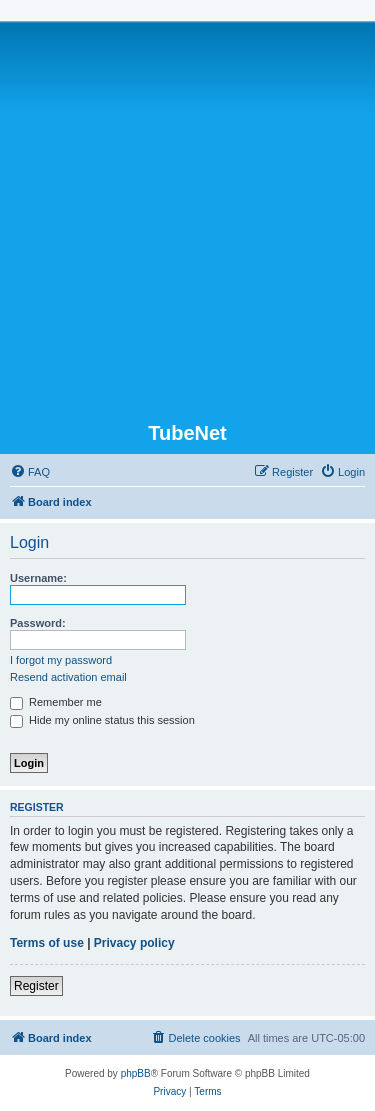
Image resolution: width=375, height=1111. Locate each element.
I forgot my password (61, 660)
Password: (38, 623)
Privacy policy (134, 943)
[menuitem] (30, 472)
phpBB (136, 1073)
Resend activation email (68, 677)
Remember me (56, 702)
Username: (38, 578)
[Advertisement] (187, 223)
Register (36, 986)
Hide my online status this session (102, 720)
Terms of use (47, 943)
